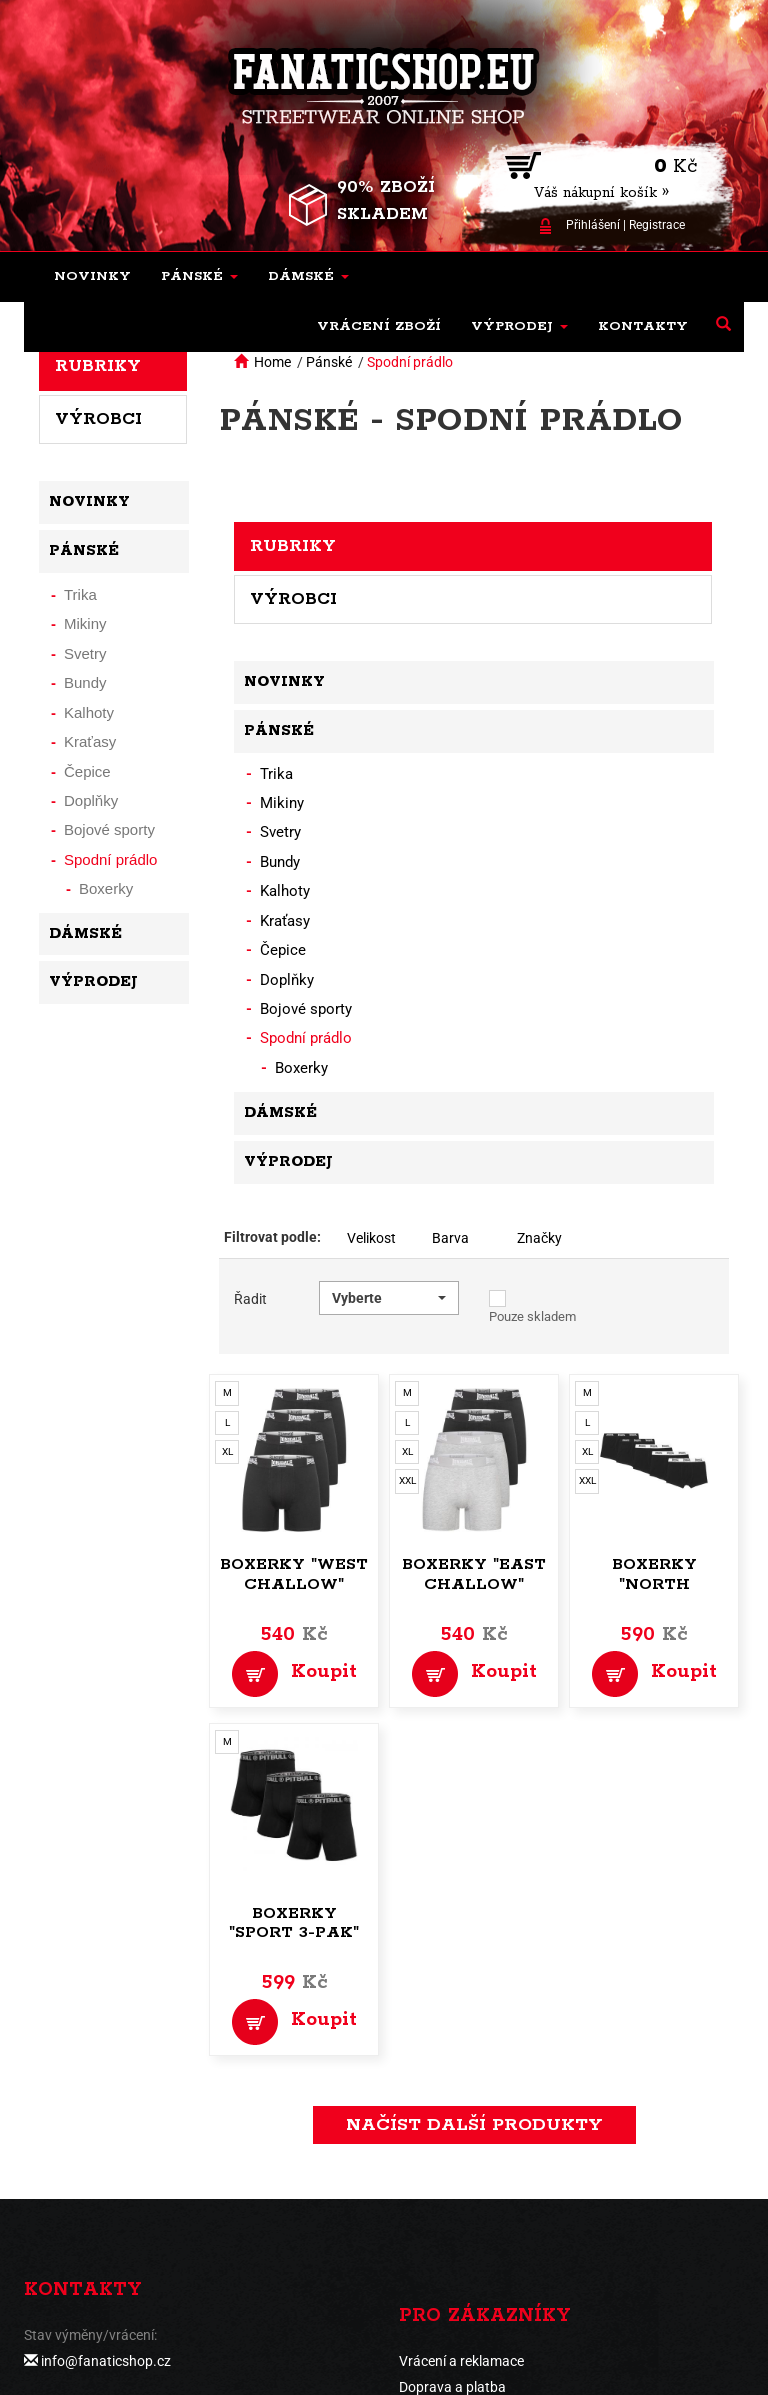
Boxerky (301, 1068)
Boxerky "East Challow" (474, 1574)
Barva (450, 1238)
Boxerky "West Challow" (294, 1574)
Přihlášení (593, 225)
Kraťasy (285, 921)
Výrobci (293, 599)
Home (272, 362)
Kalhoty (285, 891)
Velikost (371, 1238)
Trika (276, 774)
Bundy (280, 862)
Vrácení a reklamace (461, 2361)
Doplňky (287, 980)
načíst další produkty (474, 2125)
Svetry (280, 832)
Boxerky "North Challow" (654, 1584)
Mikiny (282, 803)
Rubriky (293, 546)
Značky (539, 1238)
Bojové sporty (306, 1009)
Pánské (329, 362)
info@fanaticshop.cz (106, 2361)
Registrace (657, 225)
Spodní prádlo (410, 362)
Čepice (283, 950)
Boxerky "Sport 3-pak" (294, 1923)
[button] (199, 277)
